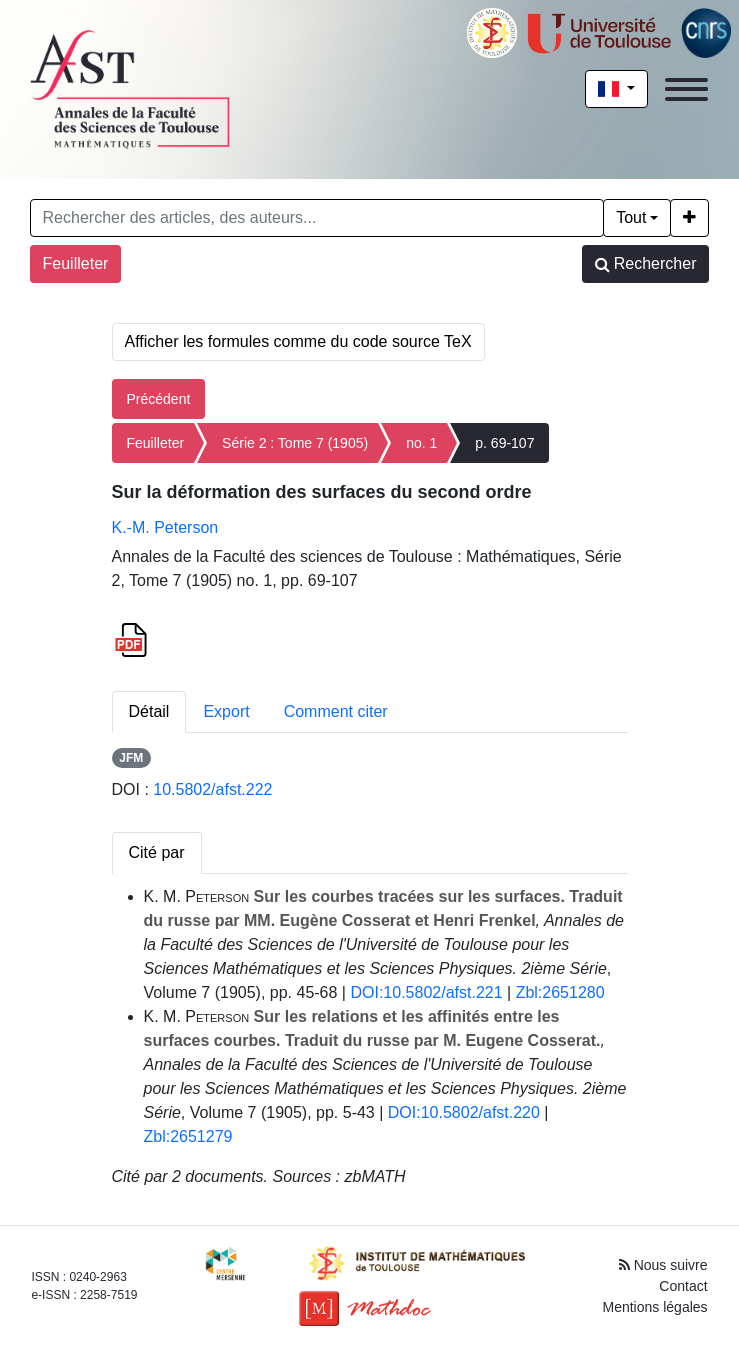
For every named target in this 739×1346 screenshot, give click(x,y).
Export (226, 711)
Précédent (159, 399)
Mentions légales (655, 1307)
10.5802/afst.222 (212, 789)
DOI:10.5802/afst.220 (464, 1112)
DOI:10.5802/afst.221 (426, 992)
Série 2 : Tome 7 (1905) (295, 443)
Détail (149, 711)
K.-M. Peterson (165, 527)
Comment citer (336, 711)
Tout (631, 217)
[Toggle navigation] (686, 89)
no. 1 (421, 443)
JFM (131, 758)
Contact (683, 1286)
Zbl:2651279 (188, 1136)
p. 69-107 (504, 443)
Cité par (157, 852)
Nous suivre (663, 1265)
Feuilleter (76, 263)
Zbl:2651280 (560, 992)
